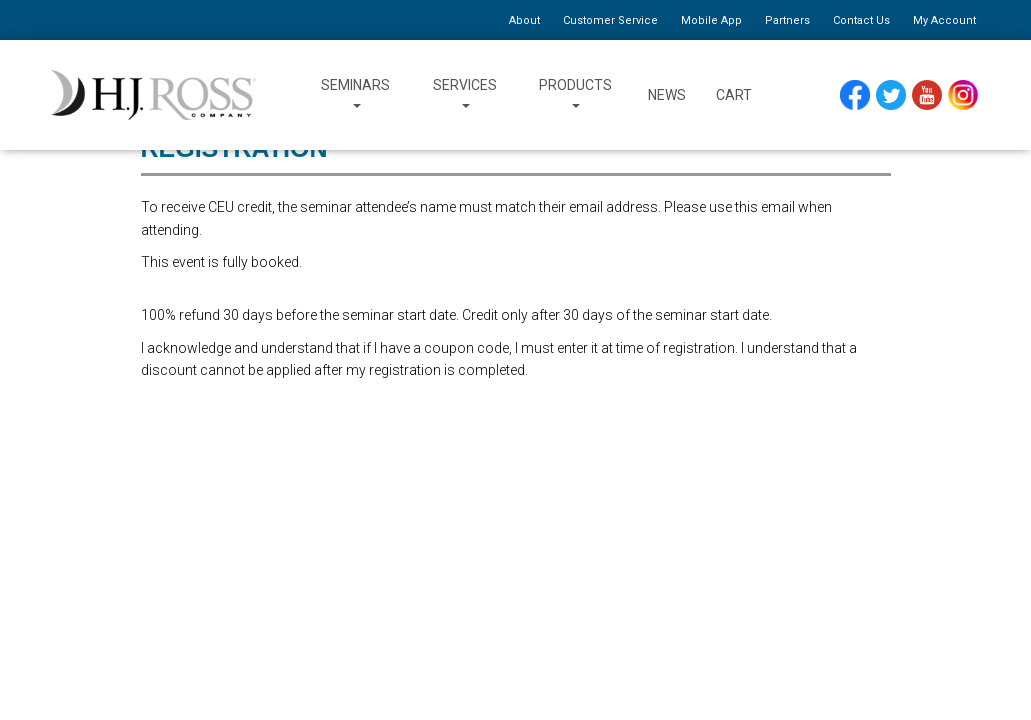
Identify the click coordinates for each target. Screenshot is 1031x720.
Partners (787, 20)
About (524, 20)
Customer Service (610, 20)
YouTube (929, 94)
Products (575, 95)
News (667, 95)
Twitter (893, 94)
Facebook (857, 94)
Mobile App (711, 20)
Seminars (355, 95)
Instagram (965, 94)
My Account (944, 20)
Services (465, 95)
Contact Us (861, 20)
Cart (734, 95)
